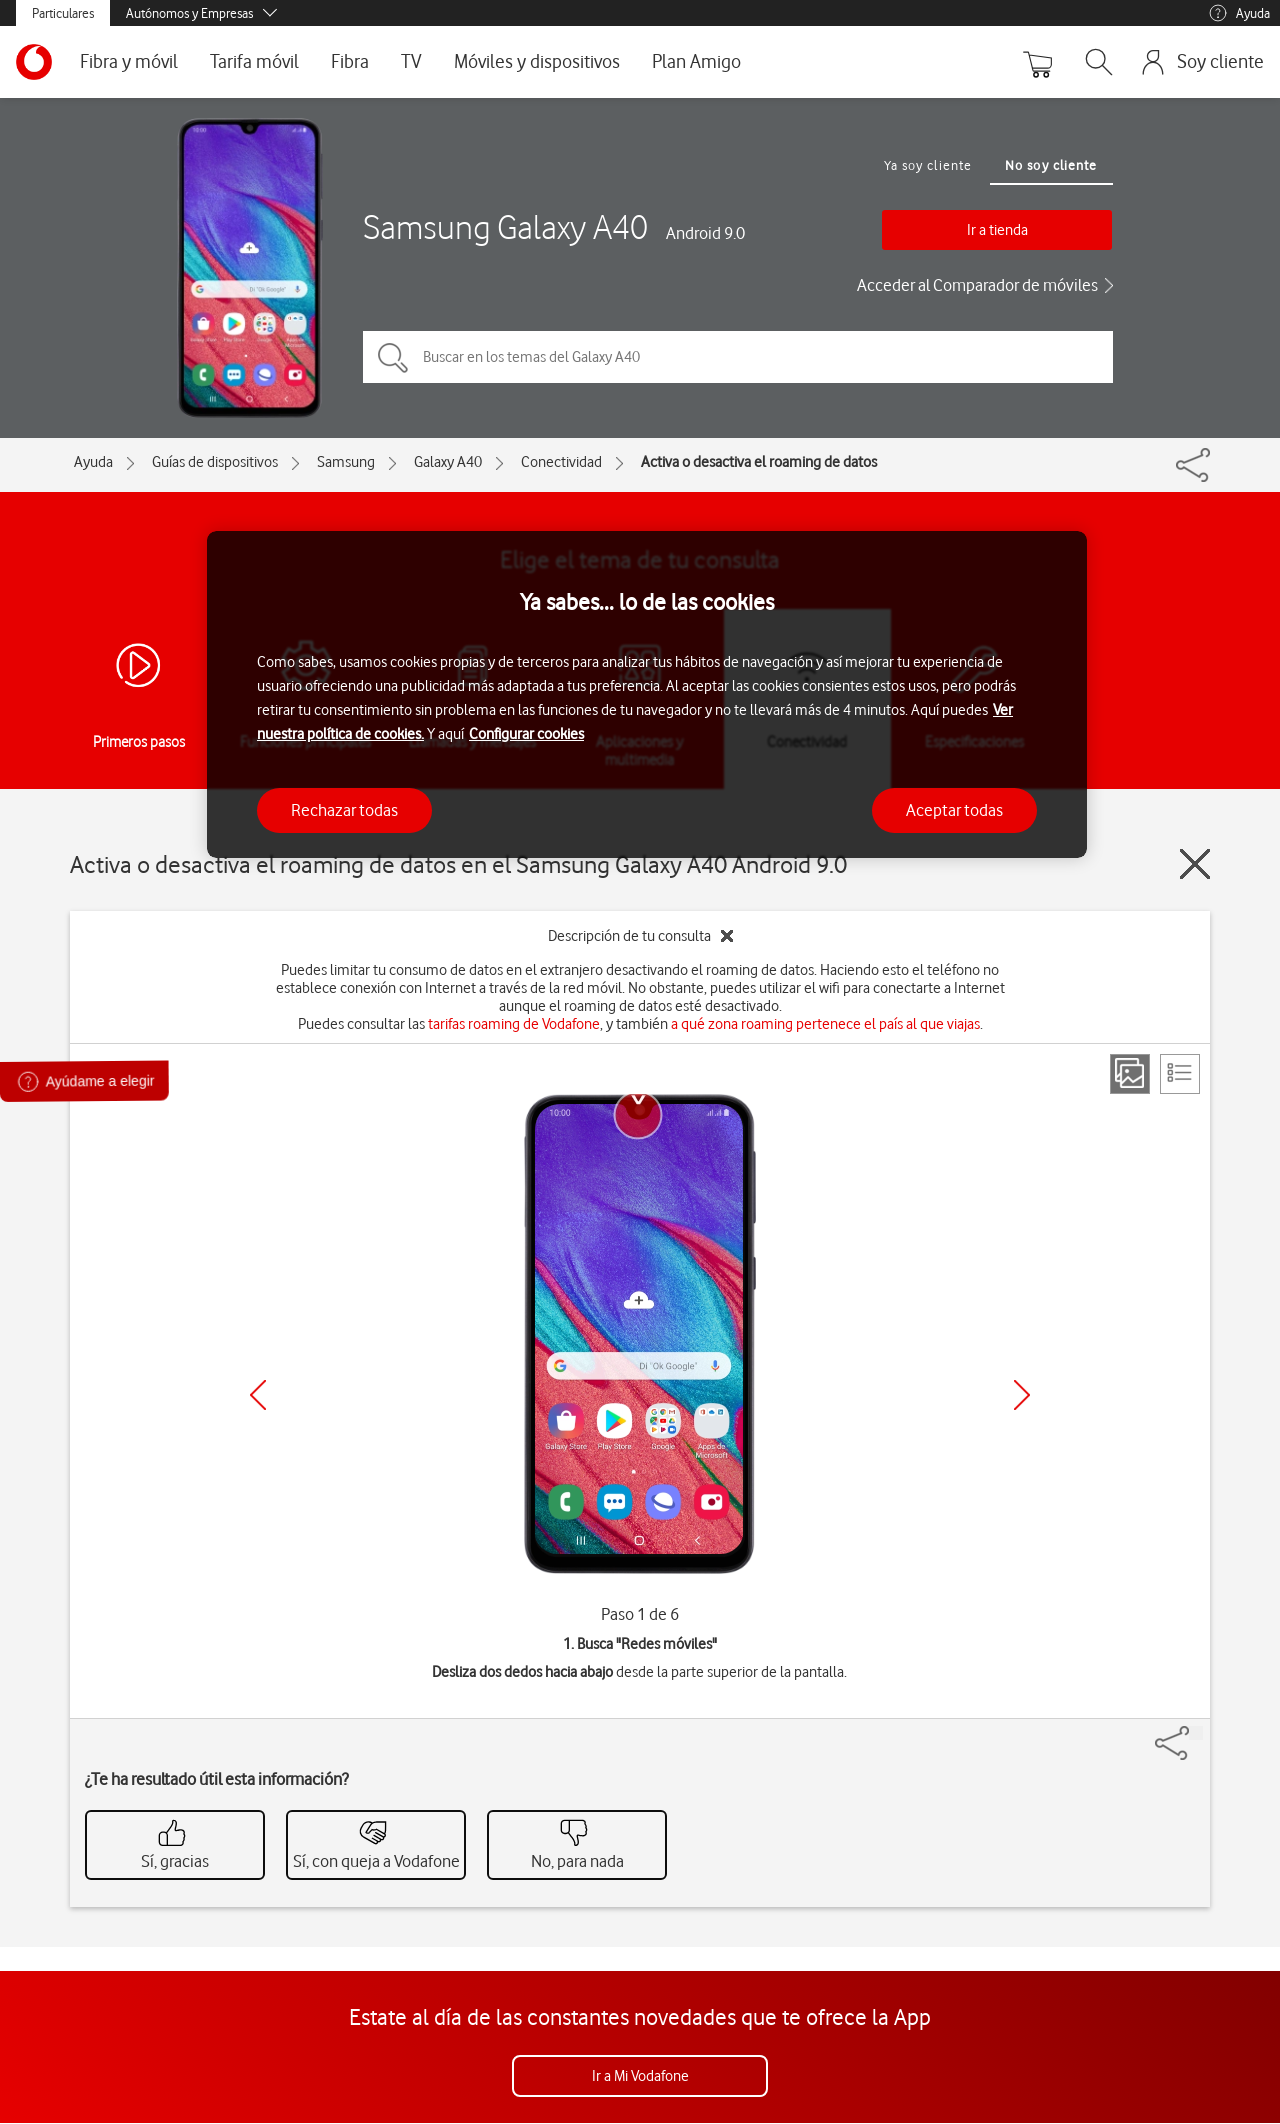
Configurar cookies (526, 734)
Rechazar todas (344, 810)
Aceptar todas (954, 810)
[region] (647, 694)
